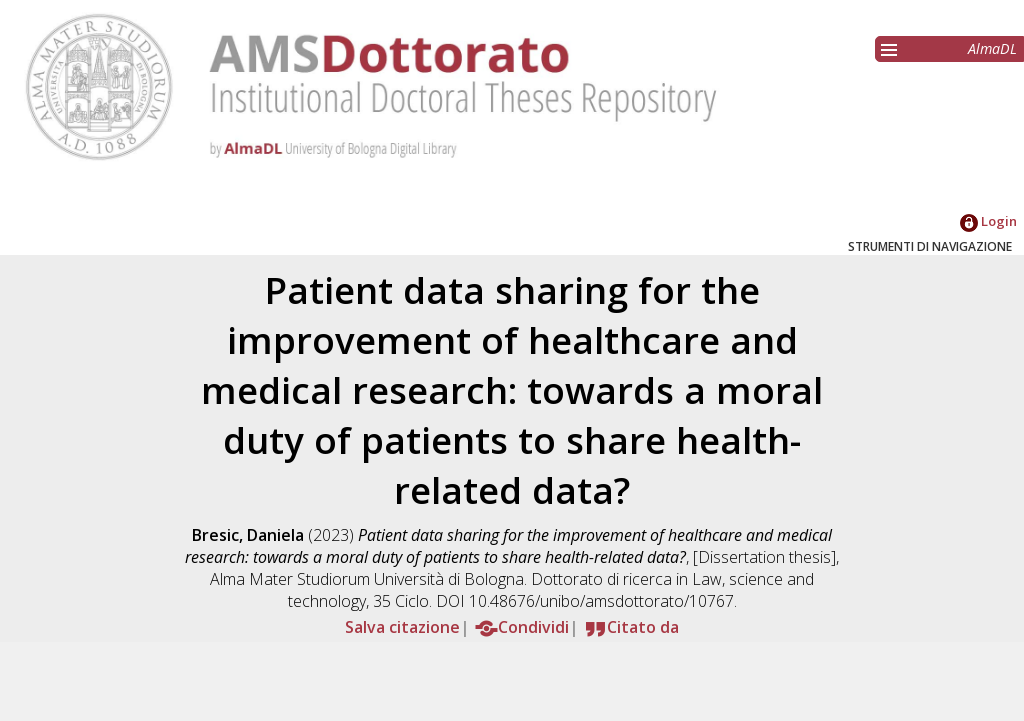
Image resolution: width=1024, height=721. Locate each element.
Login (988, 221)
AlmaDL (992, 48)
